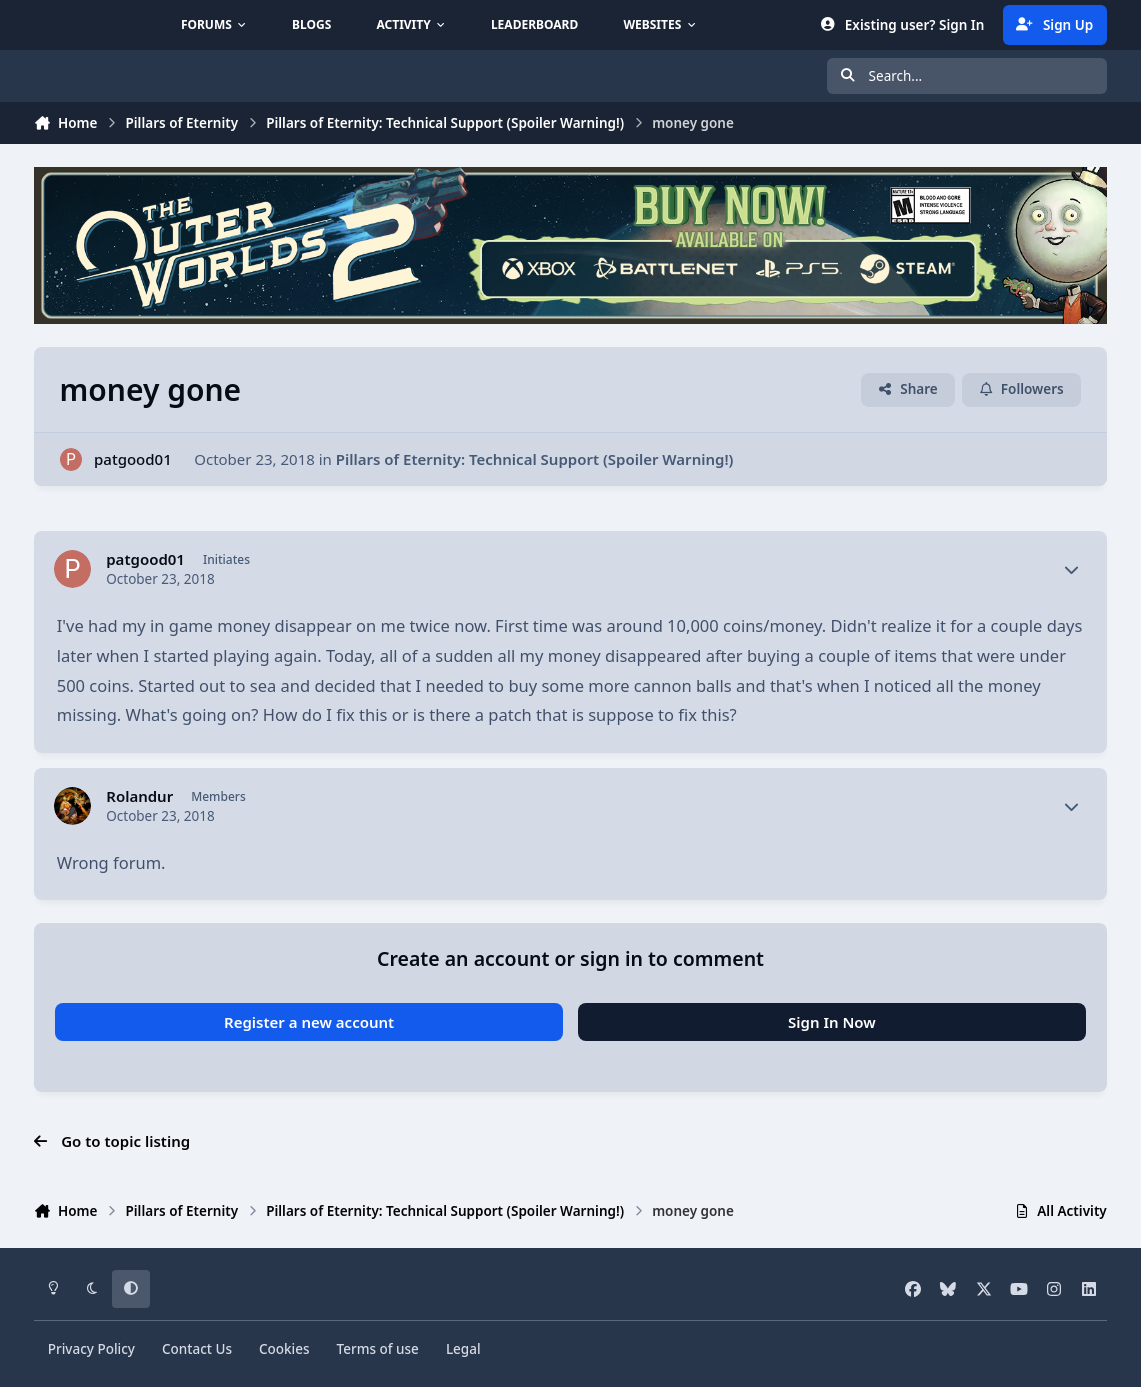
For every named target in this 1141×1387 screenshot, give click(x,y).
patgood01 (133, 459)
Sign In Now (832, 1022)
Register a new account (309, 1022)
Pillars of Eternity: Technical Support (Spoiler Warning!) (535, 459)
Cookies (284, 1349)
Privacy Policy (91, 1349)
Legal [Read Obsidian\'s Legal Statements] (463, 1349)
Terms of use (378, 1349)
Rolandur (139, 796)
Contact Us (197, 1349)
